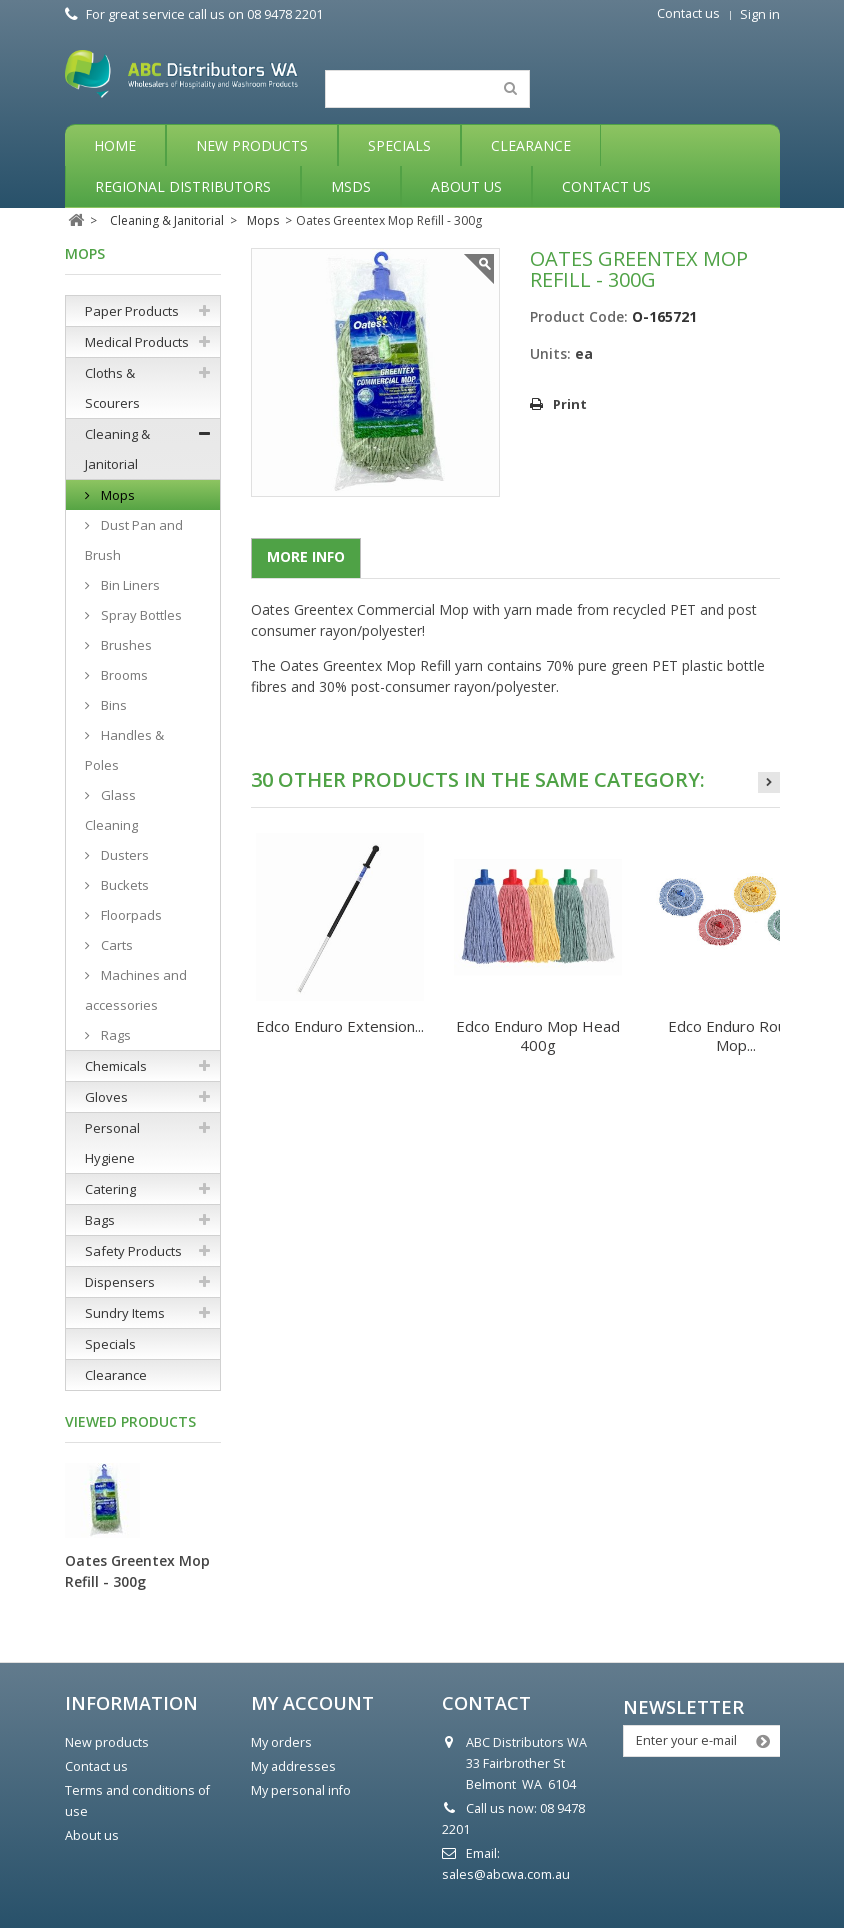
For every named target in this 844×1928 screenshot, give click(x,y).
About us (92, 1835)
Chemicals (116, 1066)
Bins (112, 705)
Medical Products (137, 342)
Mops (116, 495)
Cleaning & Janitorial (117, 449)
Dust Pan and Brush (134, 540)
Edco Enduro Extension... (340, 1026)
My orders (281, 1742)
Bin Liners (129, 585)
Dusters (123, 855)
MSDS (351, 186)
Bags (100, 1220)
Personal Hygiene (112, 1143)
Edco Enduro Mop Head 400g (538, 1035)
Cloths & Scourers (112, 388)
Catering (110, 1189)
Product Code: (579, 316)
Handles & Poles (124, 750)
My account (312, 1703)
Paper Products (132, 311)
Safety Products (133, 1251)
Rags (114, 1035)
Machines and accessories (136, 990)
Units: (550, 353)
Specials (399, 145)
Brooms (123, 675)
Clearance (531, 145)
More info (306, 556)
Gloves (106, 1097)
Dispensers (120, 1282)
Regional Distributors (183, 186)
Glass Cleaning (111, 810)
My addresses (293, 1766)
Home (115, 145)
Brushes (125, 645)
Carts (115, 945)
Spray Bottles (140, 615)
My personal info (301, 1790)
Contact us (688, 13)
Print (570, 404)
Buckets (123, 885)
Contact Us (606, 186)
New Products (252, 145)
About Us (466, 186)
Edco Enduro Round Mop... (735, 1035)
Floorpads (130, 915)
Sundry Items (125, 1313)
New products (107, 1742)
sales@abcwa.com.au (506, 1874)
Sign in (760, 14)
